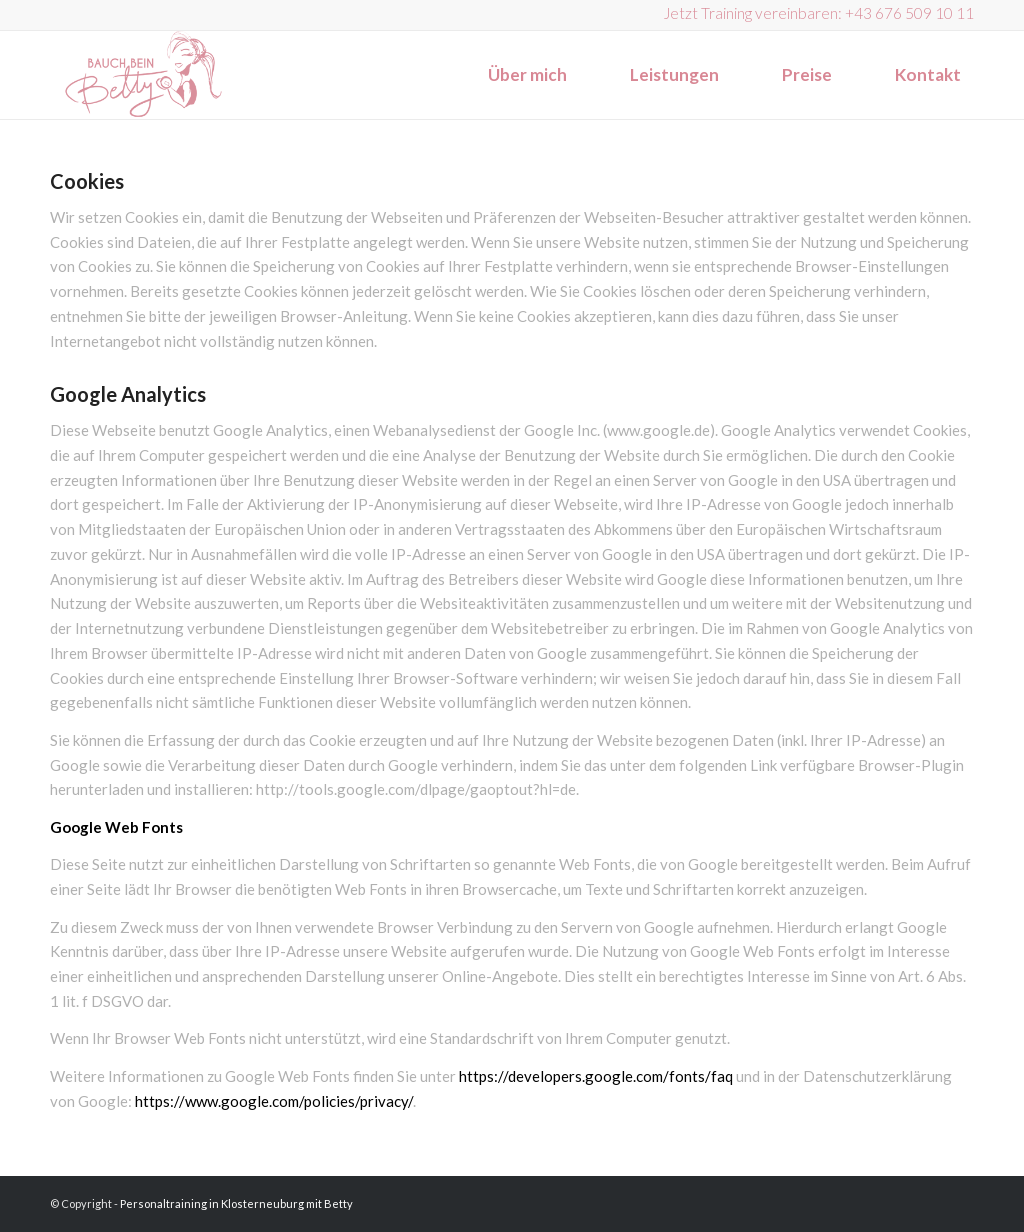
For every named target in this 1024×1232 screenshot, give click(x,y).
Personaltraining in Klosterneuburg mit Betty (236, 1203)
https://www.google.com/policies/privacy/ (274, 1101)
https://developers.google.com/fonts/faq (596, 1076)
